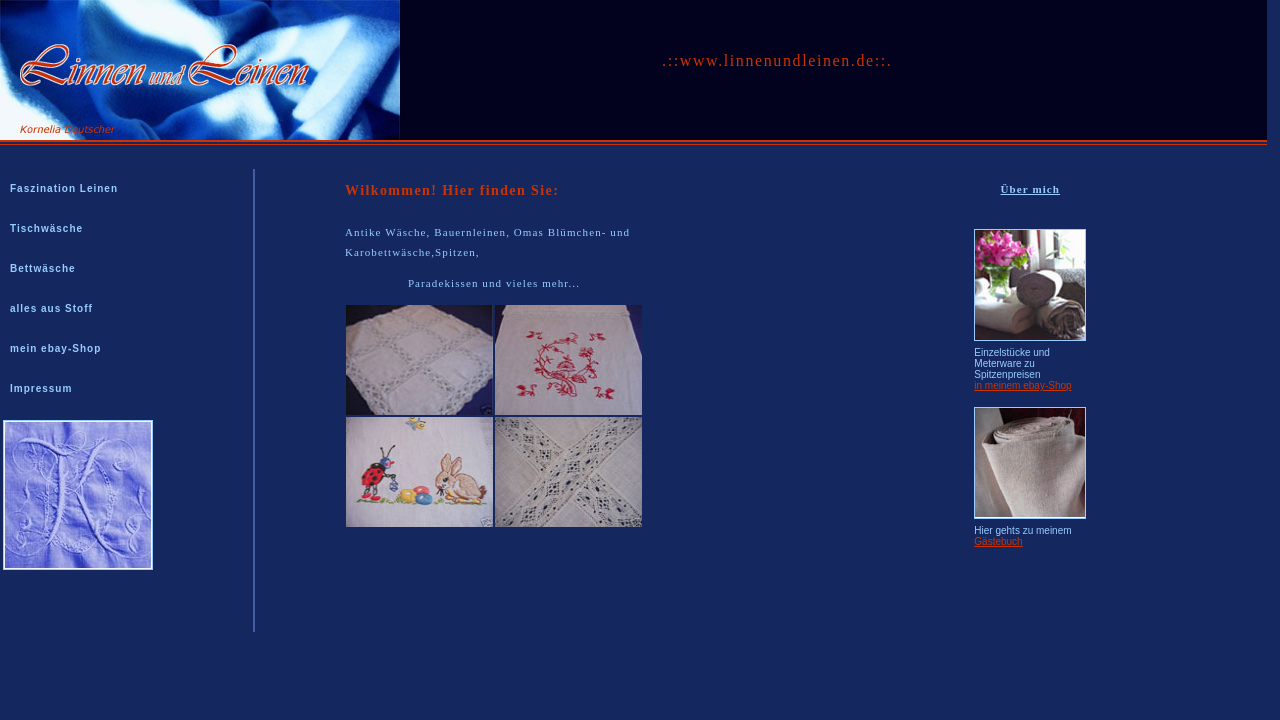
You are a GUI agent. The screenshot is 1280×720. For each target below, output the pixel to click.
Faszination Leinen (64, 188)
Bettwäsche (43, 268)
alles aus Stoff (51, 308)
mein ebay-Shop (55, 348)
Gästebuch (998, 541)
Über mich (1031, 189)
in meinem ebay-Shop (1022, 385)
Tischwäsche (46, 228)
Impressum (41, 388)
